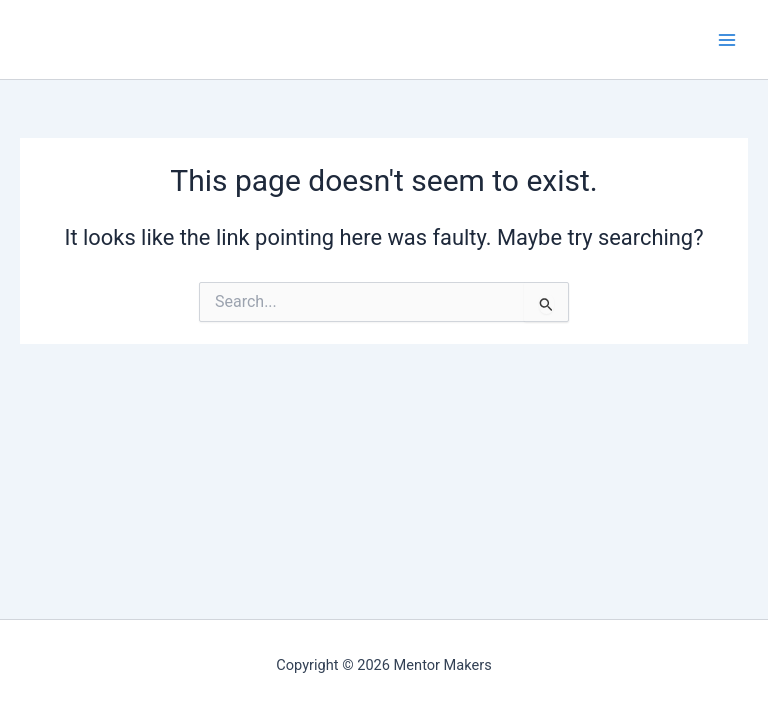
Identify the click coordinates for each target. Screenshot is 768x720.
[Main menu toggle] (727, 40)
